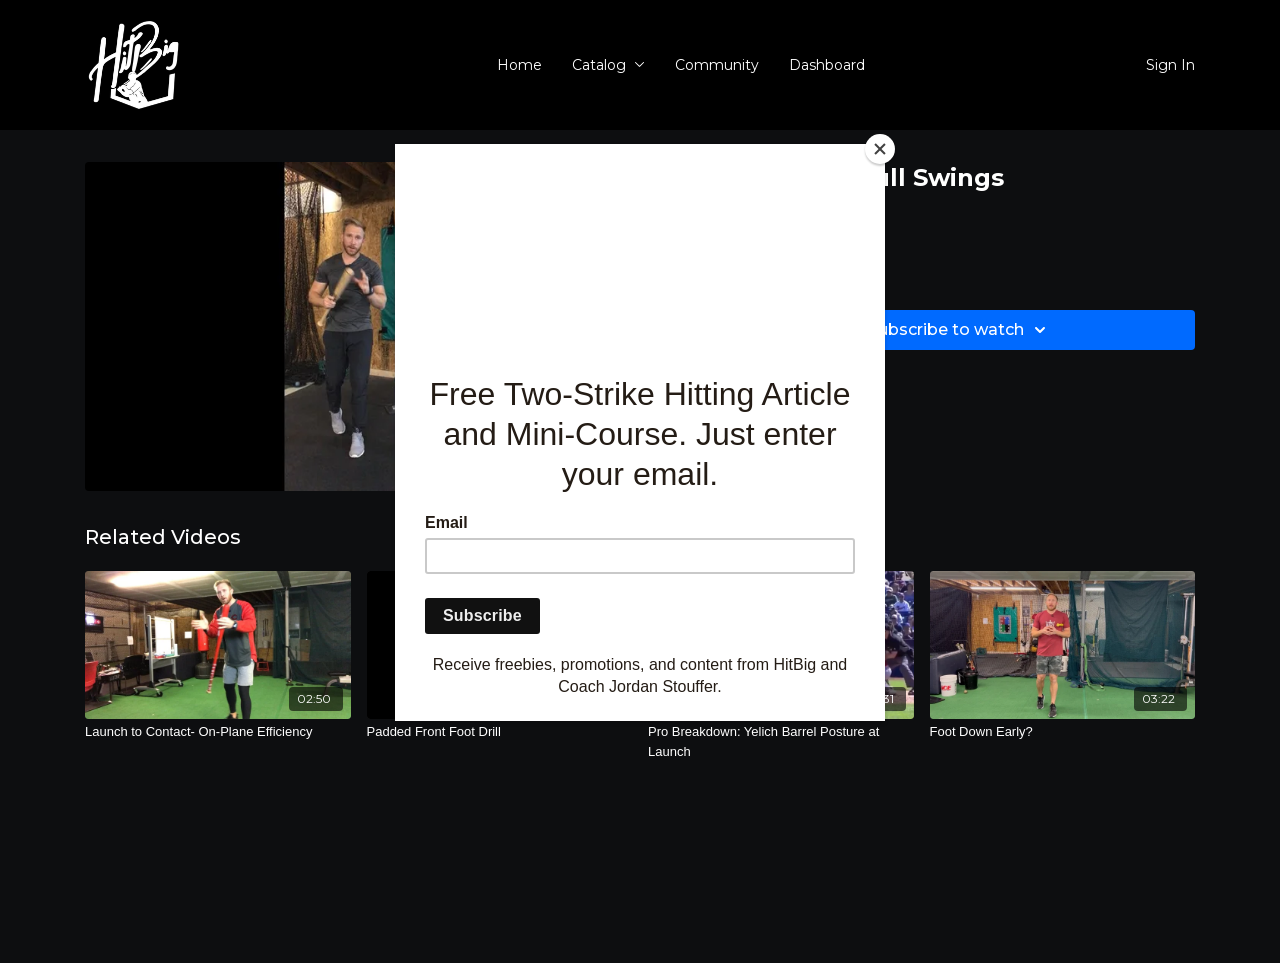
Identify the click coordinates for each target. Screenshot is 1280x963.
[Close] (880, 149)
